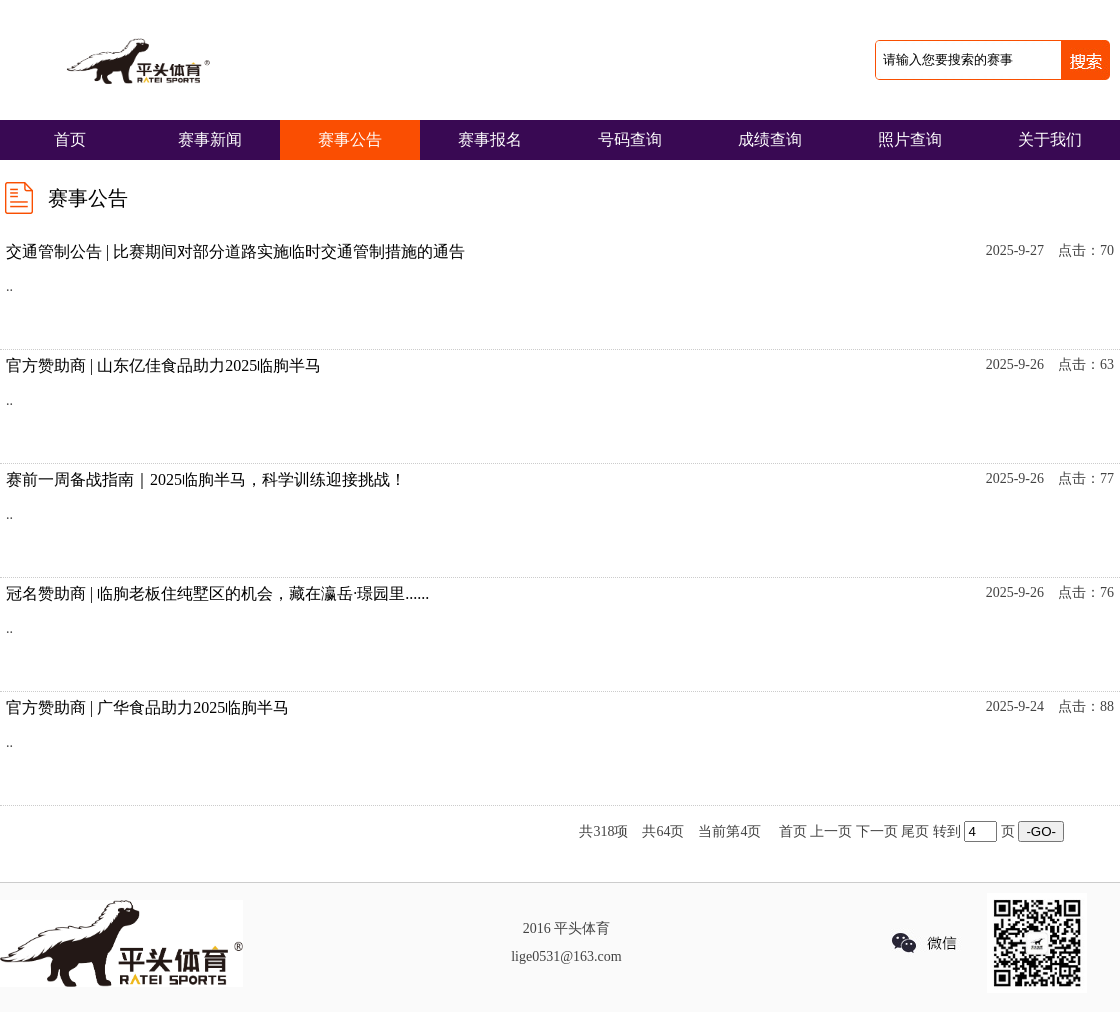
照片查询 (910, 139)
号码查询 (630, 139)
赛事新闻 (210, 139)
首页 (70, 139)
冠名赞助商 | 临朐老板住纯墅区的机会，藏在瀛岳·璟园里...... (217, 593)
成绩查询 (770, 139)
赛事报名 (490, 139)
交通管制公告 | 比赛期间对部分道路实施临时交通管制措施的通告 (235, 251)
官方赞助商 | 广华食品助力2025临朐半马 (147, 707)
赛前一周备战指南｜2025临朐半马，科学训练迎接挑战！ (206, 479)
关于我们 (1050, 139)
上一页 (831, 831)
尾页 (915, 831)
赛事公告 (350, 139)
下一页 (877, 831)
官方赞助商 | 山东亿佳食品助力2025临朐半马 (163, 365)
